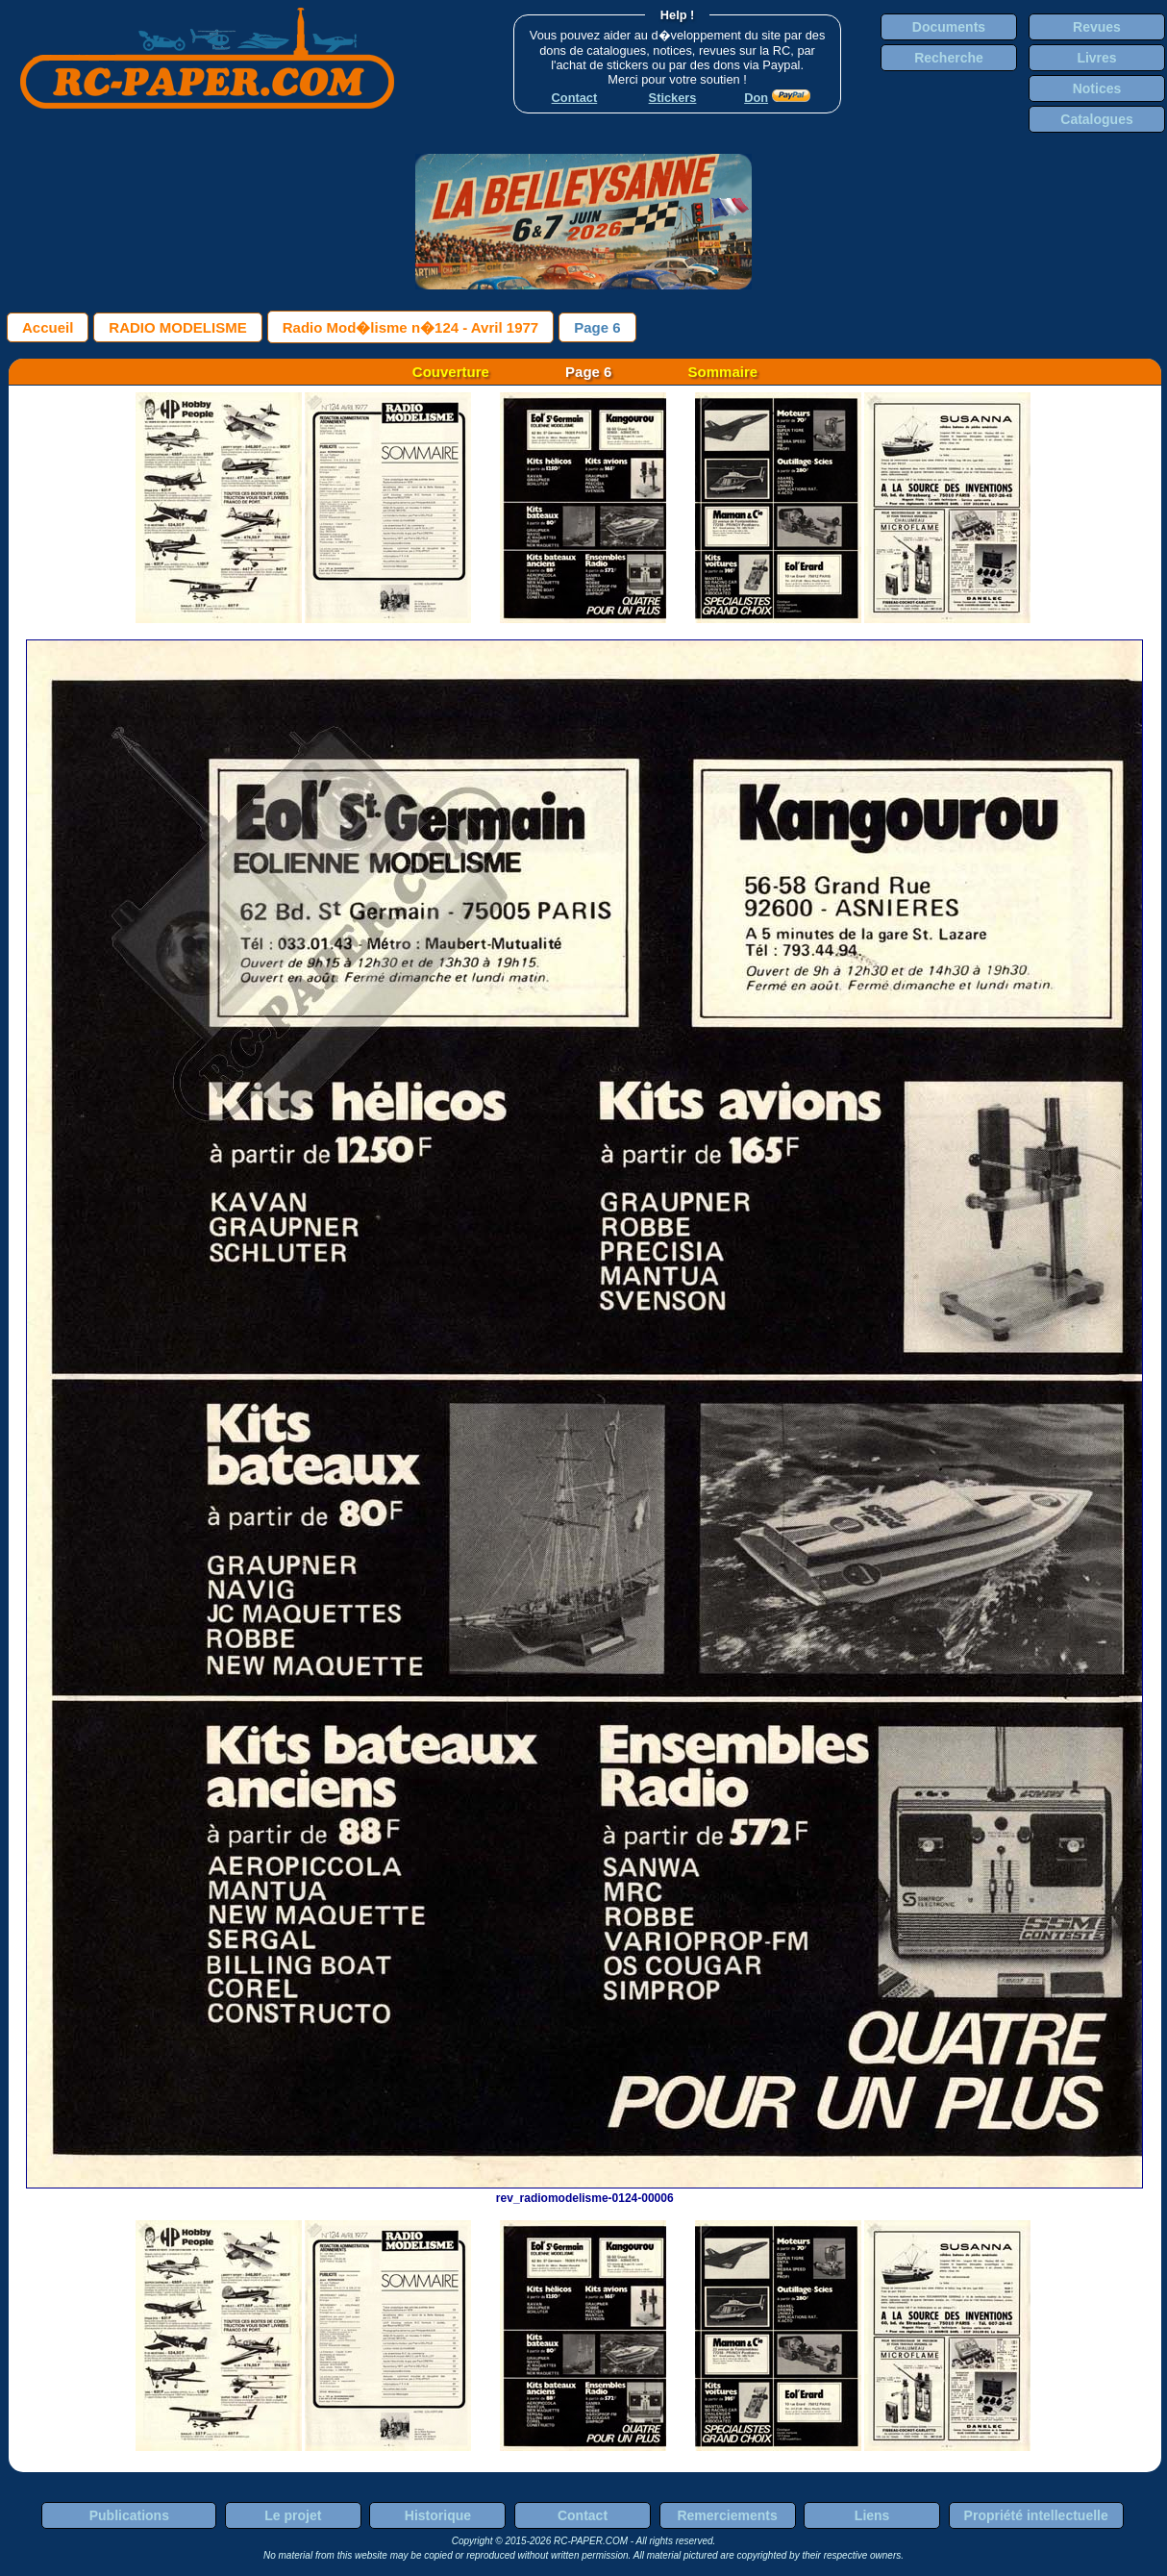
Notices (1097, 88)
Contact (583, 2515)
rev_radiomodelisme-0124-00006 (584, 2191)
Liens (872, 2515)
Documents (948, 27)
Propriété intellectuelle (1036, 2515)
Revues (1097, 27)
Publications (129, 2515)
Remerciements (727, 2515)
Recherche (948, 57)
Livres (1096, 57)
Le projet (292, 2515)
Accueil (47, 327)
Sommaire (723, 371)
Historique (438, 2515)
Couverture (450, 371)
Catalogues (1096, 119)
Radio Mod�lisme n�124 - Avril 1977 (410, 327)
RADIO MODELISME (177, 327)
